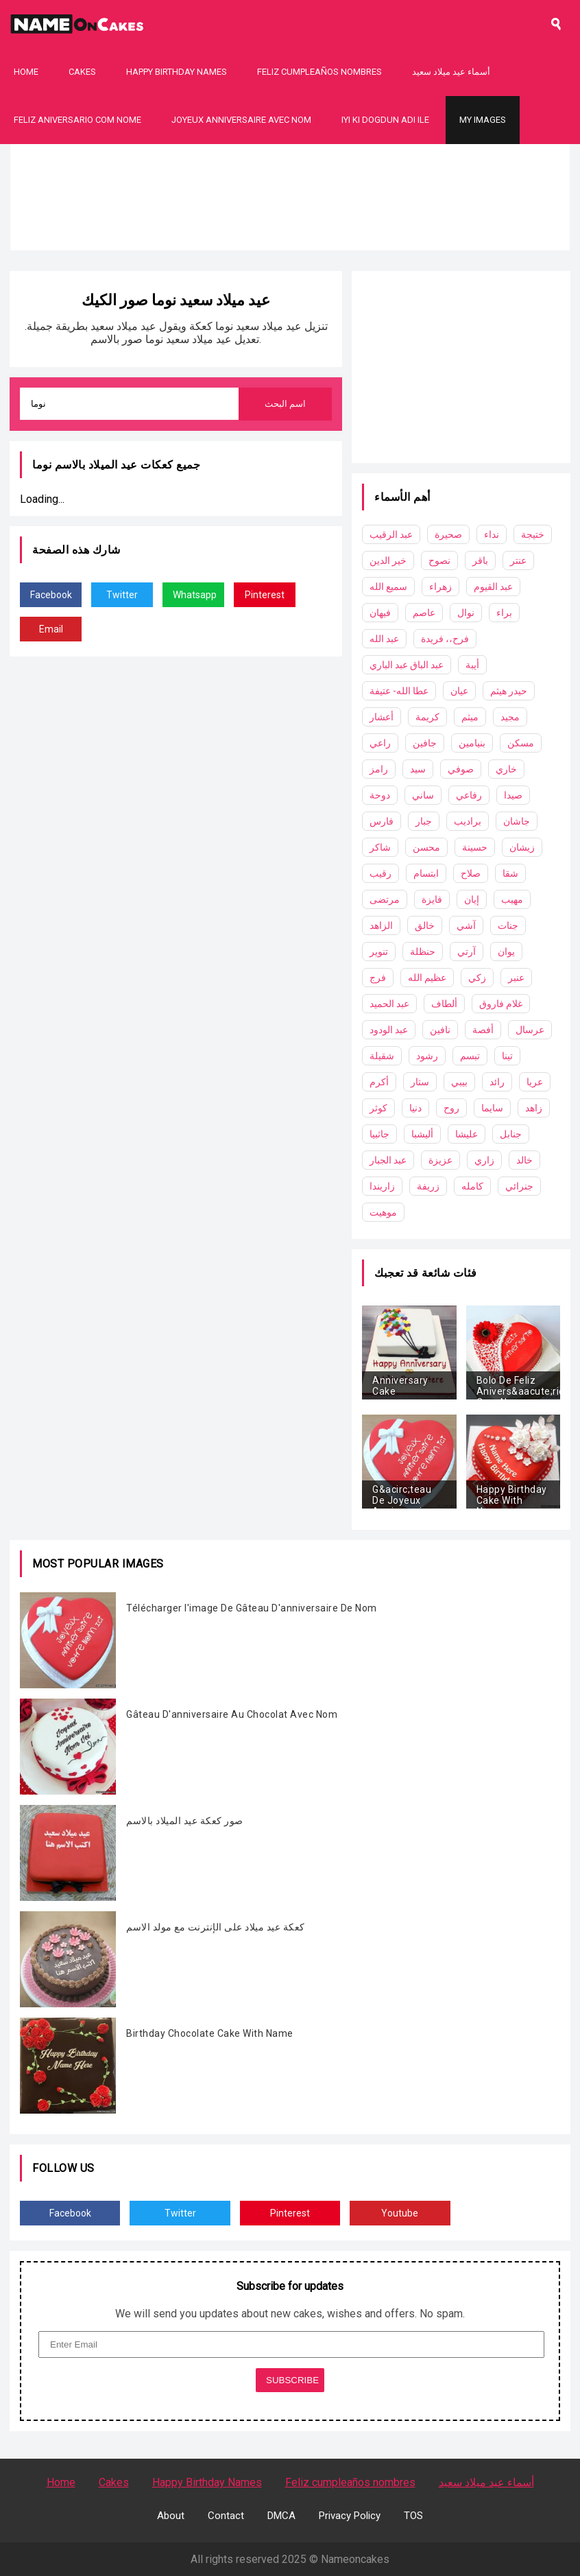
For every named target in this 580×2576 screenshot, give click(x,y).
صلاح (471, 873)
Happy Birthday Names (176, 72)
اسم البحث (285, 404)
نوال (465, 612)
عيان (459, 690)
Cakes (82, 72)
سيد (418, 769)
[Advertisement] (290, 240)
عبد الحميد (389, 1003)
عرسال (530, 1029)
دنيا (415, 1107)
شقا (510, 873)
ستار (420, 1081)
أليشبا (422, 1134)
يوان (506, 951)
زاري (484, 1160)
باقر (480, 560)
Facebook (51, 594)
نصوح (439, 560)
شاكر (380, 847)
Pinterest (265, 594)
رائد (497, 1081)
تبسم (470, 1055)
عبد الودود (389, 1029)
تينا (507, 1055)
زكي (477, 977)
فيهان (380, 612)
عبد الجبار (388, 1160)
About (170, 2515)
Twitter (122, 594)
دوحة (380, 795)
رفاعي (469, 795)
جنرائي (519, 1186)
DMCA (281, 2515)
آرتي (466, 951)
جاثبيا (379, 1134)
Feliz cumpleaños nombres (319, 72)
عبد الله (384, 638)
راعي (380, 742)
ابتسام (426, 873)
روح (451, 1107)
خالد (524, 1160)
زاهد (533, 1107)
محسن (426, 847)
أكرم (379, 1081)
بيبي (459, 1081)
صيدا (513, 795)
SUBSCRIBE (292, 2380)
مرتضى (385, 899)
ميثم (470, 716)
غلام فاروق (500, 1003)
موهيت (383, 1212)
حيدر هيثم (508, 690)
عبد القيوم (493, 586)
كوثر (378, 1107)
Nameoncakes (355, 2559)
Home (26, 72)
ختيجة (532, 534)
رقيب (380, 873)
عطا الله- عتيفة (399, 690)
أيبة (472, 664)
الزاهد (381, 925)
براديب (467, 821)
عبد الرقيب (391, 534)
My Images (482, 120)
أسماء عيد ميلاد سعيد (451, 72)
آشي (466, 925)
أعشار (382, 716)
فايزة (432, 899)
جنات (508, 925)
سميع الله (388, 586)
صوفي (461, 769)
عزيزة (440, 1160)
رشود (427, 1055)
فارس (382, 821)
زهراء (440, 586)
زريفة (428, 1186)
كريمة (427, 716)
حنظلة (422, 951)
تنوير (379, 951)
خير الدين (388, 560)
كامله (472, 1186)
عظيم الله (427, 977)
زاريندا (382, 1186)
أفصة (483, 1029)
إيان (471, 899)
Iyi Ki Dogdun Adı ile (385, 120)
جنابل (511, 1134)
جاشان (516, 821)
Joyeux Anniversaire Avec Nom (241, 120)
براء (504, 612)
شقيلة (382, 1055)
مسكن (520, 742)
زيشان (522, 847)
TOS (413, 2515)
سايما (492, 1107)
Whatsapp (195, 594)
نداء (491, 534)
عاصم (424, 612)
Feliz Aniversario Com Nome (77, 120)
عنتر (518, 560)
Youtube (399, 2213)
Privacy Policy (349, 2515)
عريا (535, 1081)
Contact (226, 2515)
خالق (425, 925)
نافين (440, 1029)
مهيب (512, 899)
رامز (379, 769)
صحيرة (448, 534)
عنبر (516, 977)
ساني (423, 795)
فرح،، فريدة (445, 638)
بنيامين (472, 742)
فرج (378, 977)
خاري (506, 769)
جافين (425, 742)
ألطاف (444, 1003)
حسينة (474, 847)
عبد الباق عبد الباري (407, 664)
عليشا (466, 1134)
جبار (423, 821)
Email (51, 629)
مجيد (510, 716)
